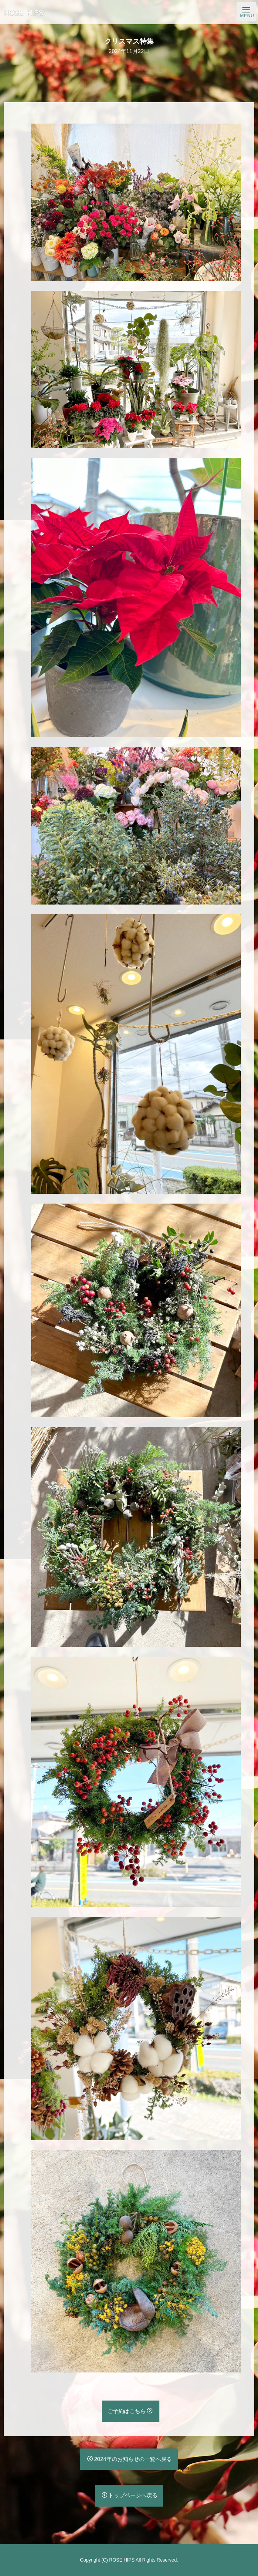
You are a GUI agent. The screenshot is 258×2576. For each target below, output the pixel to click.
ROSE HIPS (121, 2560)
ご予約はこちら (130, 2411)
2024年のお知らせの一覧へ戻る (129, 2459)
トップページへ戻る (129, 2495)
